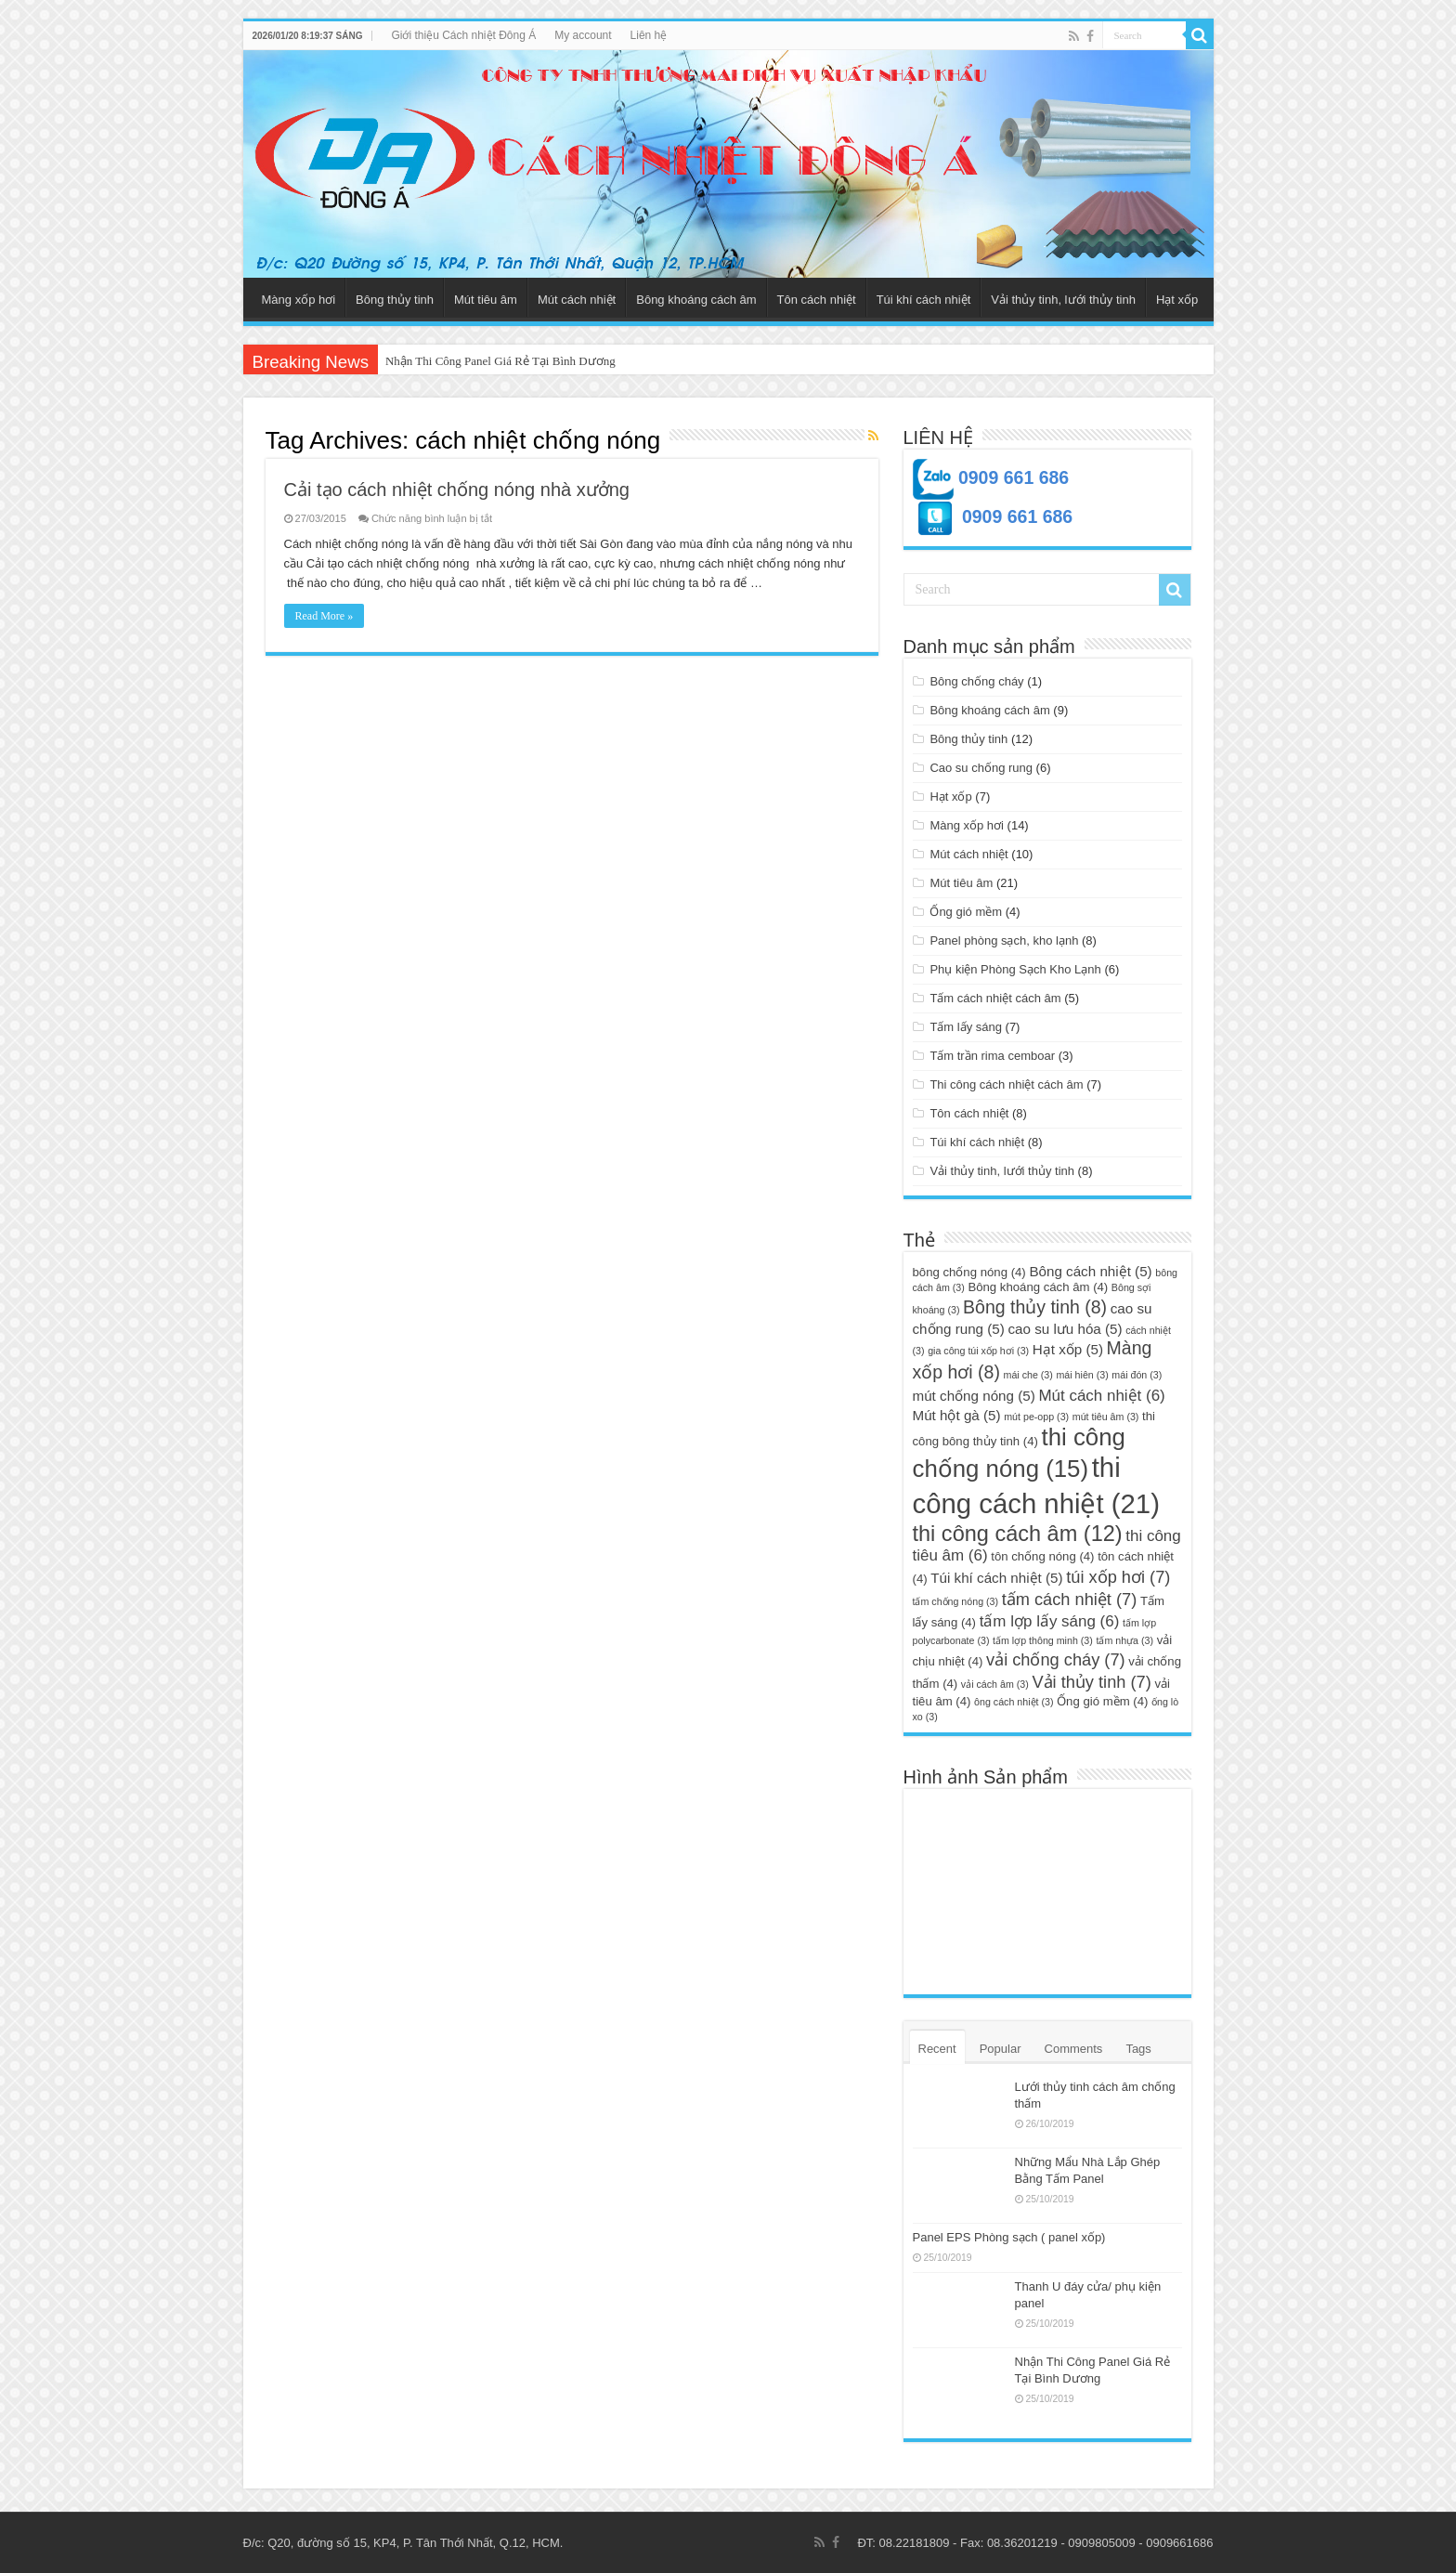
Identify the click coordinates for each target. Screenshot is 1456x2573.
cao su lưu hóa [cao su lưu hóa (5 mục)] (1065, 1329)
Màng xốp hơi (299, 300)
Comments (1074, 2049)
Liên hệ (649, 35)
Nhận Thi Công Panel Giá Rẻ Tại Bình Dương (500, 361)
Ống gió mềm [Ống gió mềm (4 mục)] (1102, 1701)
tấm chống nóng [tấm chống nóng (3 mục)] (956, 1601)
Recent (937, 2049)
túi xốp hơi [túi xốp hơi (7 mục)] (1118, 1577)
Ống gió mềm (966, 912)
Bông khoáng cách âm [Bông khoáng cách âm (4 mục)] (1038, 1287)
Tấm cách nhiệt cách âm (995, 998)
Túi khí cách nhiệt (924, 300)
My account (582, 35)
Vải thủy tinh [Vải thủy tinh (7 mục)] (1091, 1681)
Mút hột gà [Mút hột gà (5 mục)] (957, 1415)
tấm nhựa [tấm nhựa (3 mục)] (1124, 1640)
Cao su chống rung (981, 768)
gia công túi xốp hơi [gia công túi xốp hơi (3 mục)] (978, 1350)
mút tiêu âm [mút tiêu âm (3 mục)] (1105, 1416)
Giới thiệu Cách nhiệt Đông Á (463, 35)
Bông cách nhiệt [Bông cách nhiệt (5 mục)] (1090, 1271)
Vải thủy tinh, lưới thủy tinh (1063, 300)
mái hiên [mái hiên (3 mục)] (1082, 1374)
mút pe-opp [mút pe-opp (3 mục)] (1036, 1416)
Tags (1137, 2049)
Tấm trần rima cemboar (992, 1056)
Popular (1000, 2049)
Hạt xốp (1177, 300)
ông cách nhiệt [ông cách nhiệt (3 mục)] (1013, 1701)
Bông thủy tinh (395, 300)
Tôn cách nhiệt (816, 300)
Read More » (324, 615)
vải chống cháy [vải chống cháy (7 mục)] (1055, 1659)
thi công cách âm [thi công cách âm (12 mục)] (1018, 1534)
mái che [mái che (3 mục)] (1028, 1374)
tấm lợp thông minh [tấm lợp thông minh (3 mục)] (1043, 1640)
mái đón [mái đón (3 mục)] (1137, 1374)
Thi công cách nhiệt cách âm (1006, 1084)
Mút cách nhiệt (577, 300)
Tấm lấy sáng (966, 1027)
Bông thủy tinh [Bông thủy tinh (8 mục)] (1035, 1307)
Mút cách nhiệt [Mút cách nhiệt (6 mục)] (1101, 1395)
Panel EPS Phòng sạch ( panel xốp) (1009, 2237)
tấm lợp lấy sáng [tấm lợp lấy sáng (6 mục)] (1050, 1621)
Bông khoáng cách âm (696, 300)
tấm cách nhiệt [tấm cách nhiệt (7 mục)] (1070, 1599)
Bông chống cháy (976, 681)
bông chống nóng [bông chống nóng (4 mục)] (969, 1272)
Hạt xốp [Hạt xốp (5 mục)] (1068, 1349)
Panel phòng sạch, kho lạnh (1004, 940)
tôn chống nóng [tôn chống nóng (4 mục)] (1042, 1556)
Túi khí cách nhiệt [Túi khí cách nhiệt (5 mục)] (996, 1578)
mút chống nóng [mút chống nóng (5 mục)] (974, 1396)
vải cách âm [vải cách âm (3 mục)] (995, 1684)
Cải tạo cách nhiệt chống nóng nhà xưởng (457, 489)
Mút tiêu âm (485, 300)
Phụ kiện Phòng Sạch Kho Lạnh (1015, 969)
